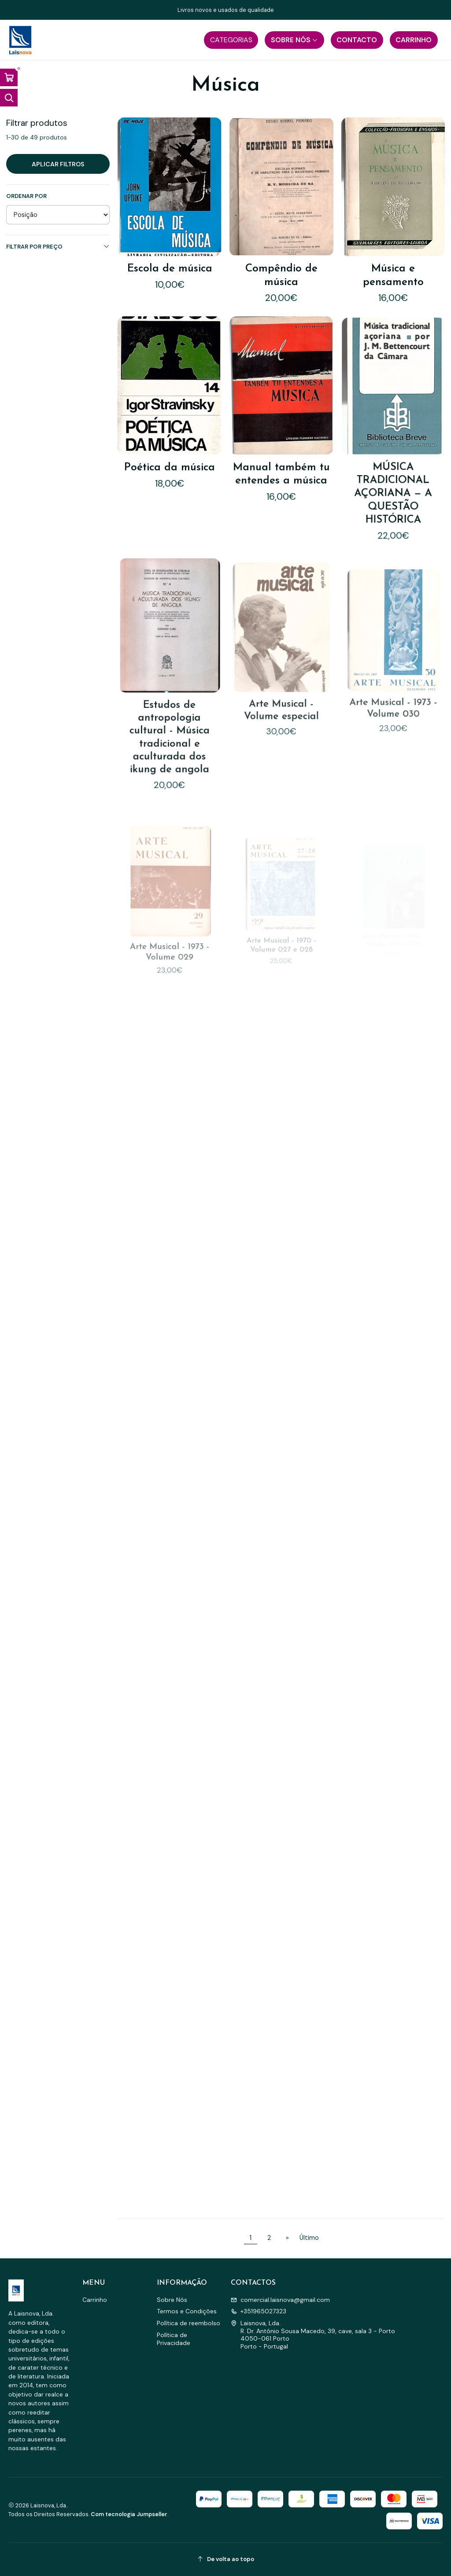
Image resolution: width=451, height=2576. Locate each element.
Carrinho (94, 2300)
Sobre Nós (172, 2300)
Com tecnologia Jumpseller (129, 2514)
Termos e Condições (187, 2311)
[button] (231, 40)
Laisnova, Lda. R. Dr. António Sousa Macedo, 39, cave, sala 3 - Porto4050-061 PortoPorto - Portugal (313, 2334)
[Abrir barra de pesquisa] (9, 97)
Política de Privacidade (173, 2339)
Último (309, 2238)
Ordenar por (26, 196)
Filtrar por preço (58, 246)
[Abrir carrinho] (9, 77)
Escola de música (169, 269)
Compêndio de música (281, 275)
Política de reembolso (188, 2323)
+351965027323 (258, 2311)
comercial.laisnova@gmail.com (280, 2300)
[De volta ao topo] (225, 2559)
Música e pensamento (393, 275)
